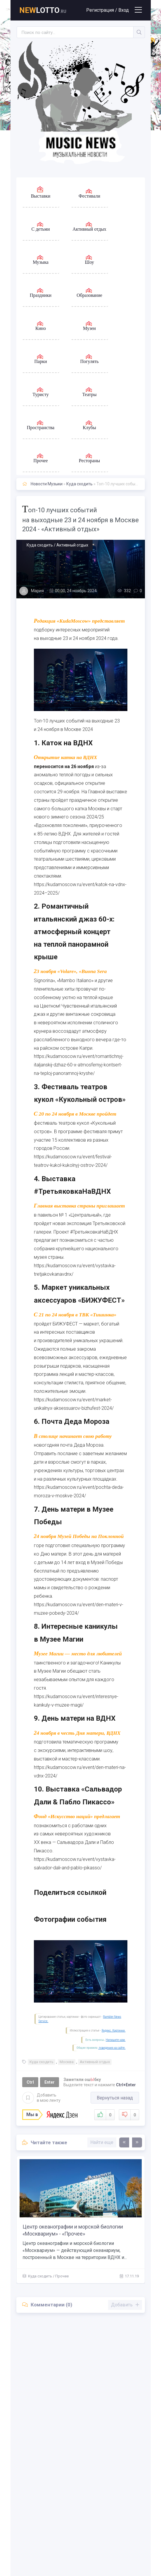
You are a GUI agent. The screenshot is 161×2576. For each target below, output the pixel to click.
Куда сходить (79, 484)
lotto (42, 10)
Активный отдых (95, 2062)
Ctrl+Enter (126, 2084)
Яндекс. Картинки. (114, 2030)
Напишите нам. (116, 2040)
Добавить (41, 2097)
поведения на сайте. (111, 2048)
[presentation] (124, 2142)
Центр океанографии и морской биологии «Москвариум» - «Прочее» (72, 2230)
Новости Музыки (47, 484)
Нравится (104, 2115)
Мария (37, 590)
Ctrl (30, 2082)
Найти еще (101, 2142)
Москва (67, 2062)
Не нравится (129, 2115)
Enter (49, 2082)
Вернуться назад (115, 2098)
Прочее (62, 2276)
